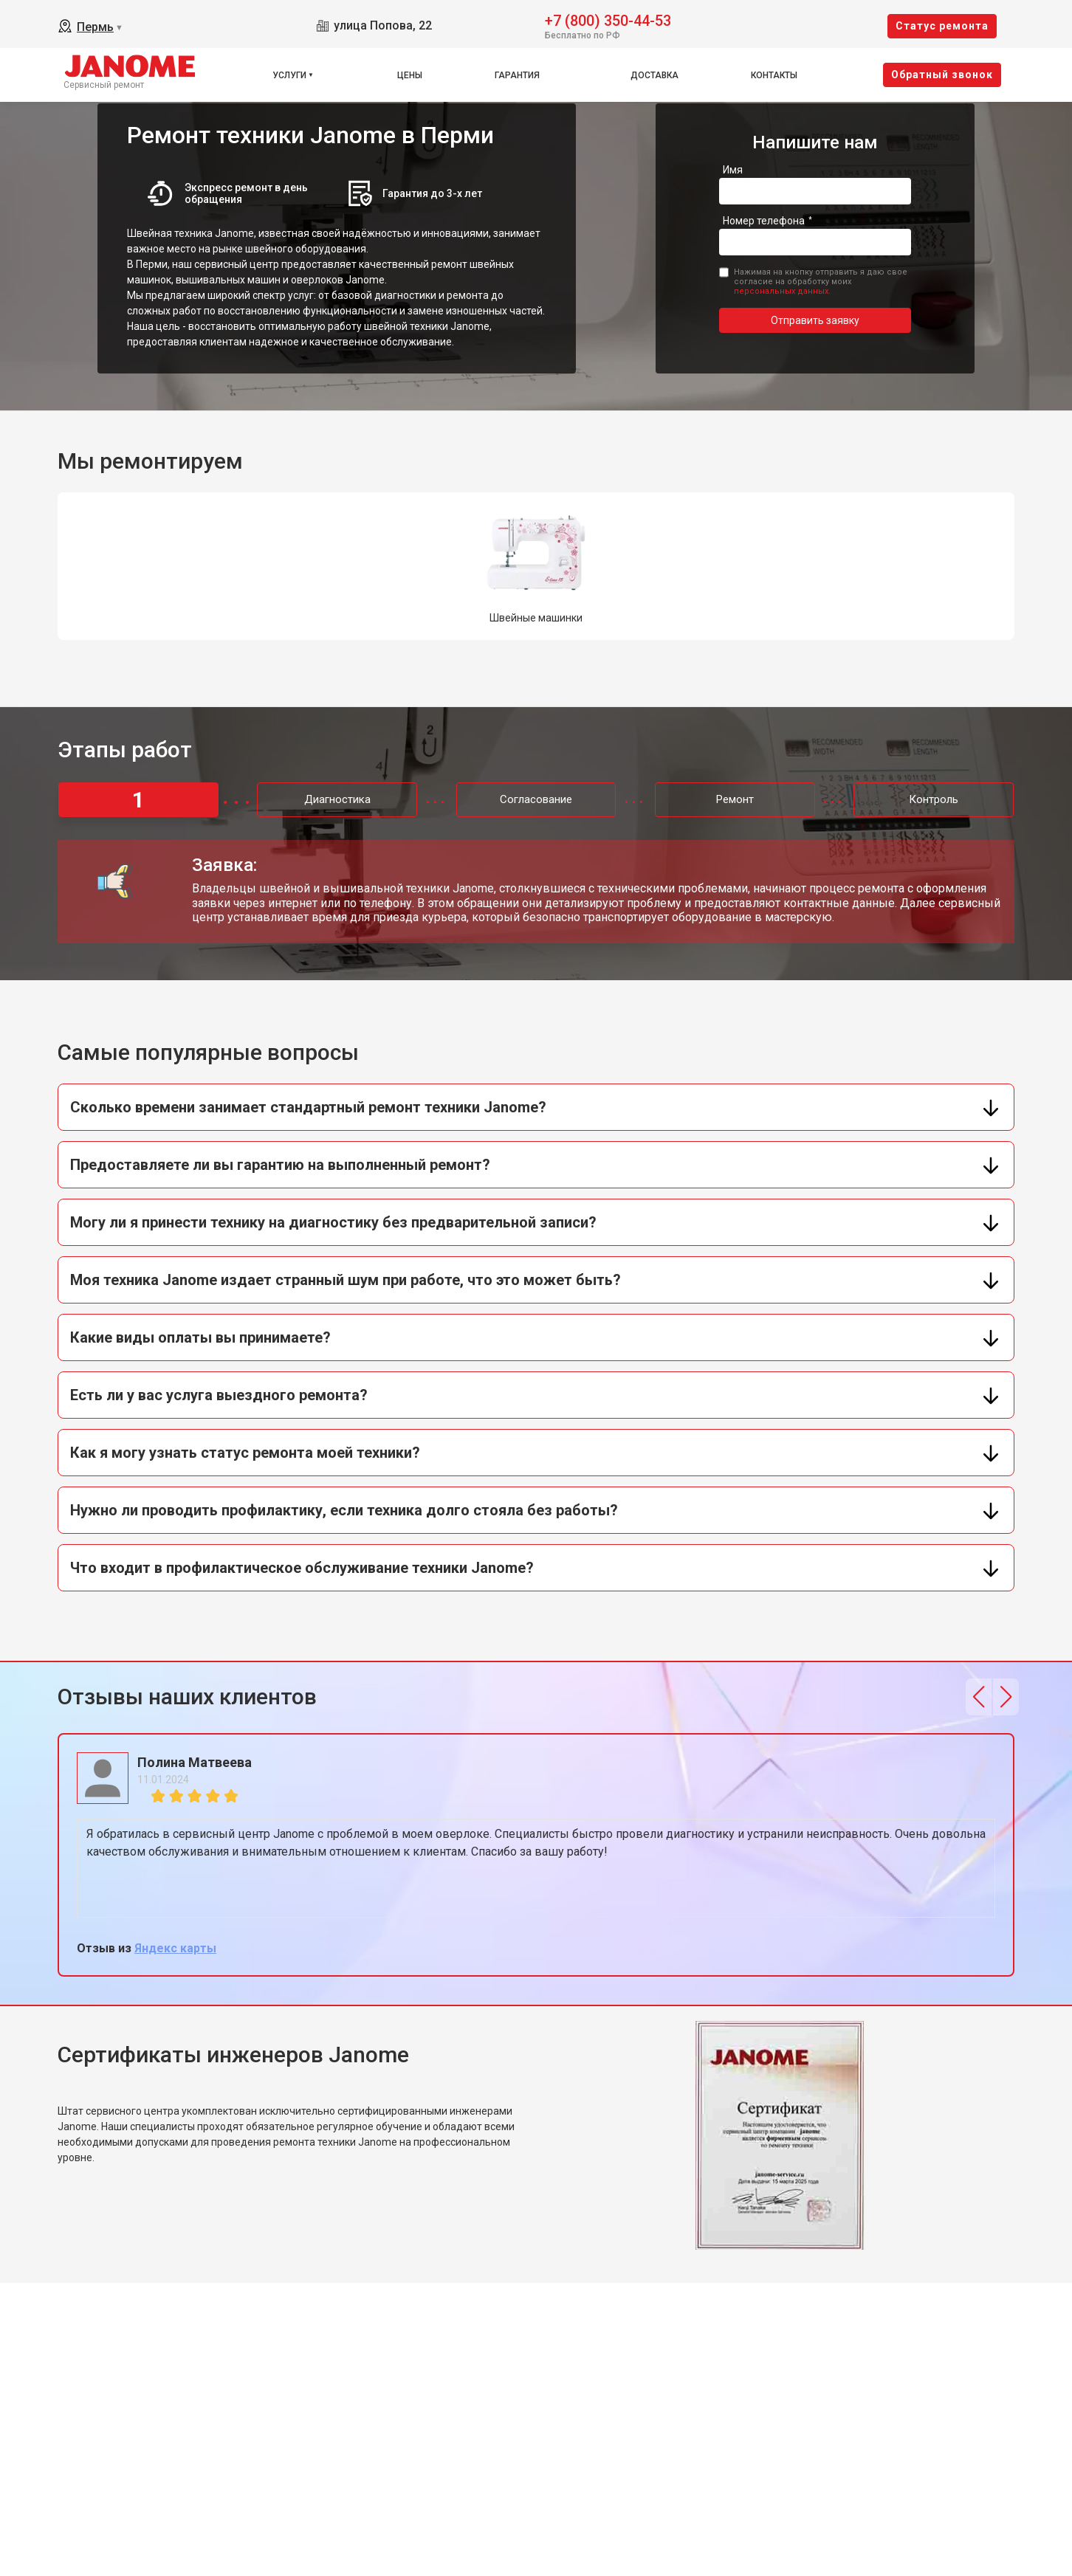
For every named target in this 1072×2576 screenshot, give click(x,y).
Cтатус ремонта (942, 26)
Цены (409, 75)
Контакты (774, 75)
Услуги (289, 75)
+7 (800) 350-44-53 (608, 19)
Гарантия (517, 75)
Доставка (654, 75)
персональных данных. (782, 291)
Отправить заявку (815, 320)
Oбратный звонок (942, 74)
